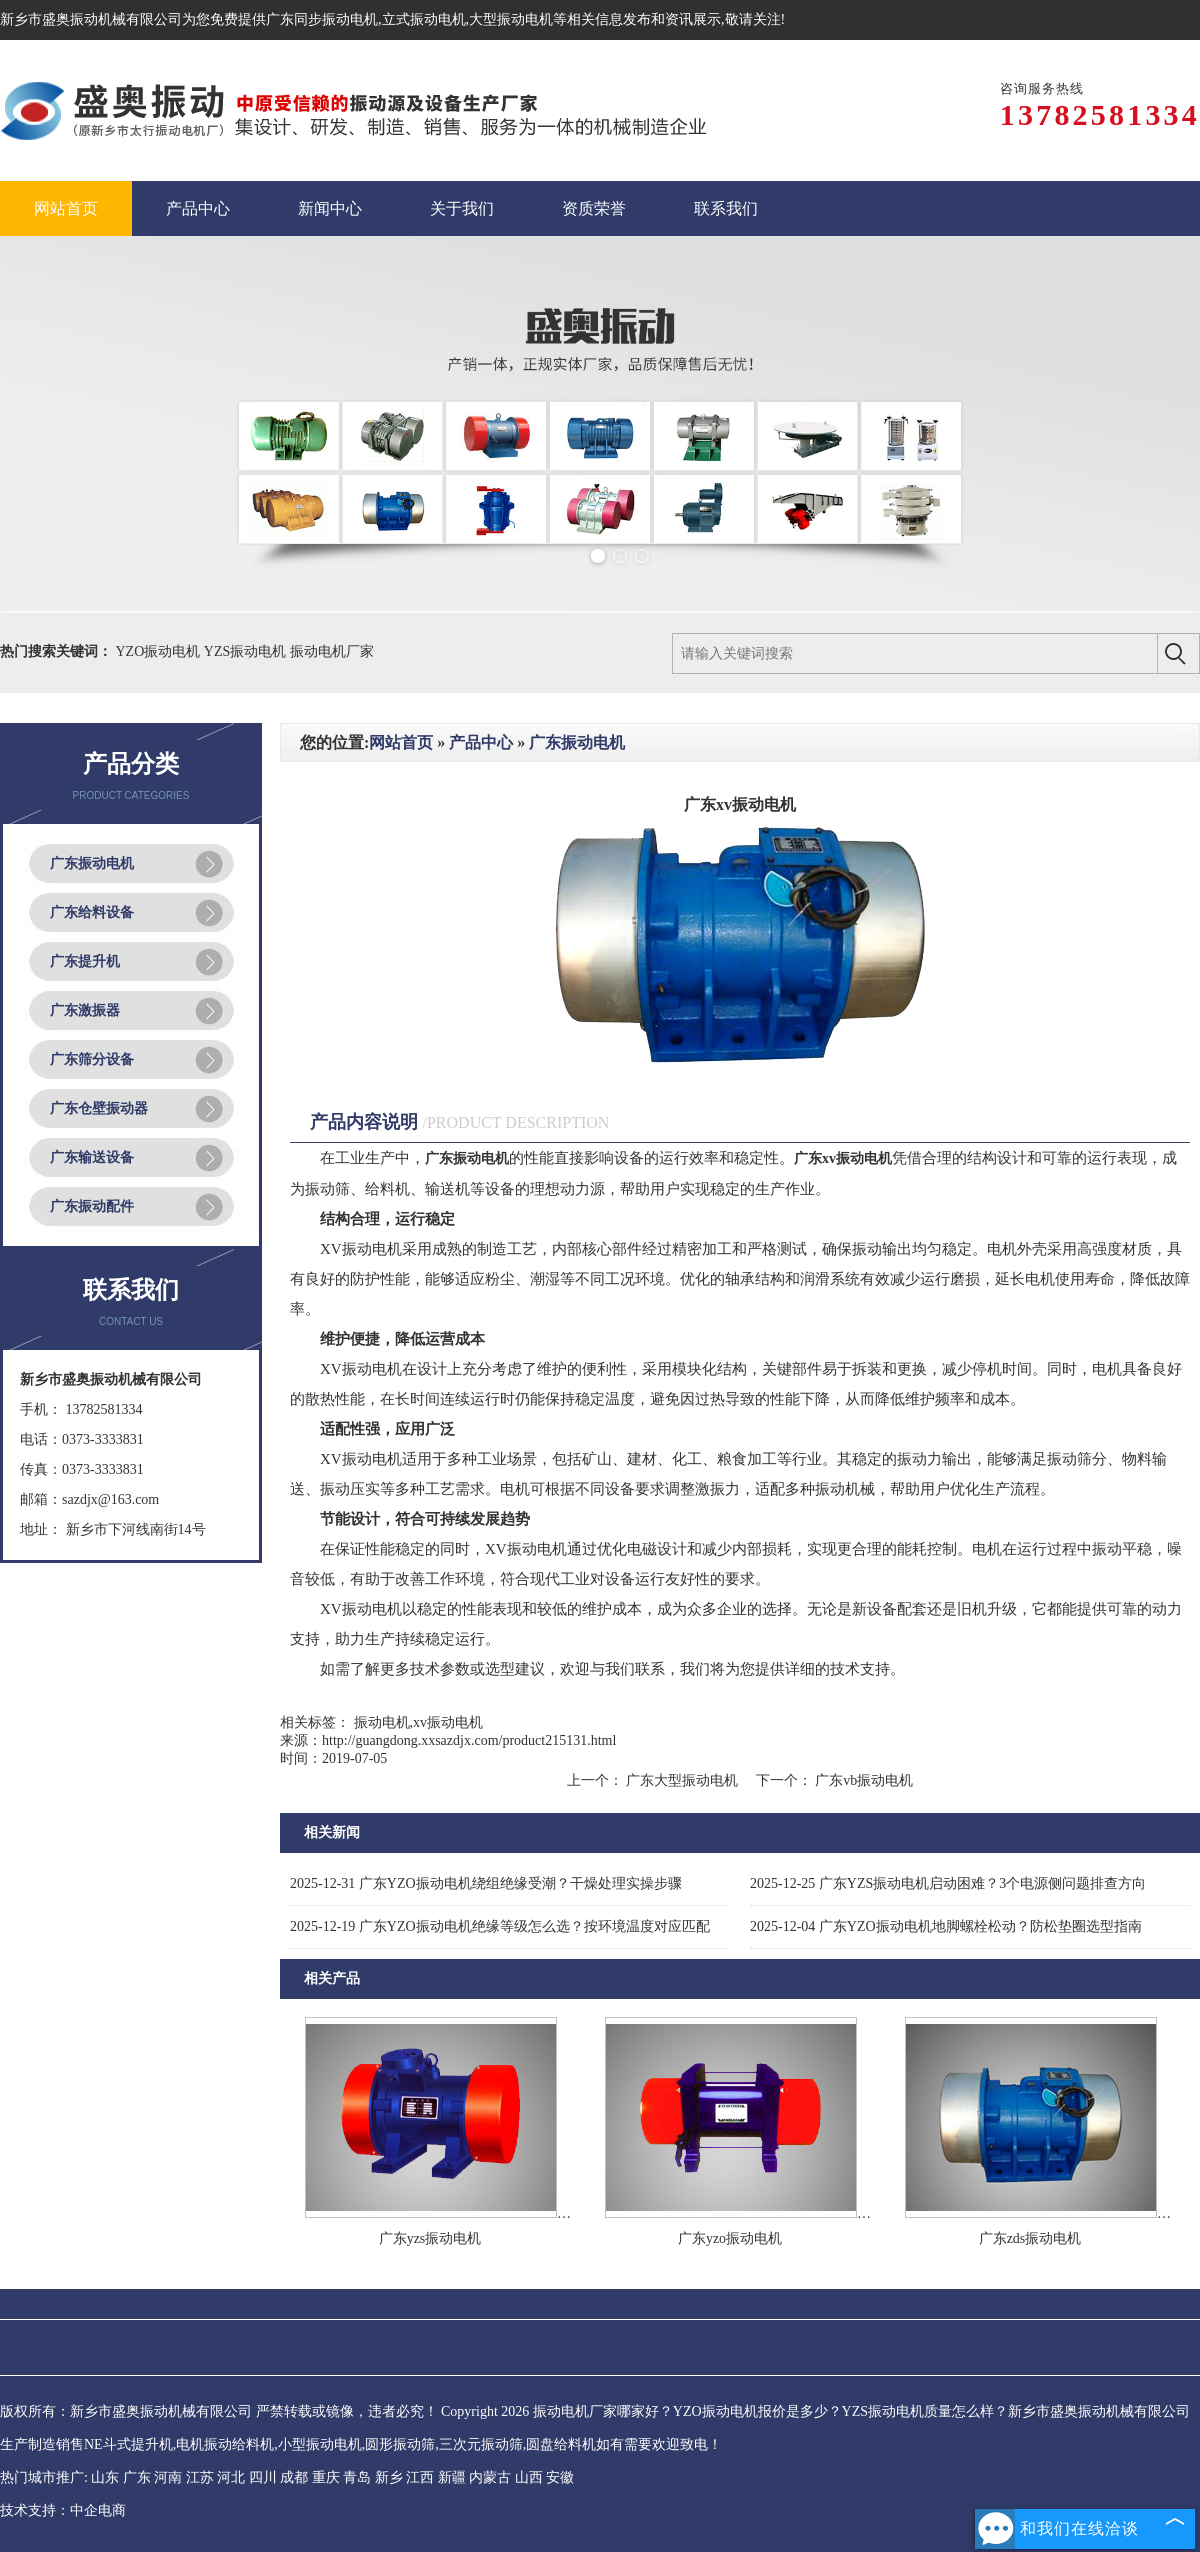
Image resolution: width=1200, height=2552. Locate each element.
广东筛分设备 (92, 1059)
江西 (420, 2477)
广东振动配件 (92, 1206)
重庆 (326, 2477)
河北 (231, 2477)
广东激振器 (85, 1010)
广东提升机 (85, 961)
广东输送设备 (92, 1157)
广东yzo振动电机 (730, 2238)
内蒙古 (490, 2477)
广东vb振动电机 (863, 1780)
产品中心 (481, 742)
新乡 (389, 2477)
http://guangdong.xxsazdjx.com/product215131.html (469, 1740)
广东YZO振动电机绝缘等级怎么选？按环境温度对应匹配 (500, 1926)
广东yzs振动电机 (430, 2238)
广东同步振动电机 (322, 19)
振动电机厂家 (332, 651)
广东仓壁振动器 (99, 1108)
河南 (168, 2477)
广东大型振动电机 (682, 1780)
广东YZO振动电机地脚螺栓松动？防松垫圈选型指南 (946, 1926)
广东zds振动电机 (1030, 2238)
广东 (137, 2477)
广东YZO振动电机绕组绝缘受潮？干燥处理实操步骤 (486, 1883)
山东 (105, 2477)
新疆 (452, 2477)
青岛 (357, 2477)
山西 (529, 2477)
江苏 (200, 2477)
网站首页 (401, 742)
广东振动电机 (92, 863)
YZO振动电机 (160, 651)
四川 (263, 2477)
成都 (294, 2477)
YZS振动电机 (247, 651)
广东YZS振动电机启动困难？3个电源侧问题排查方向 (948, 1883)
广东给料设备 (92, 912)
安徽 (560, 2477)
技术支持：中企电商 (63, 2510)
